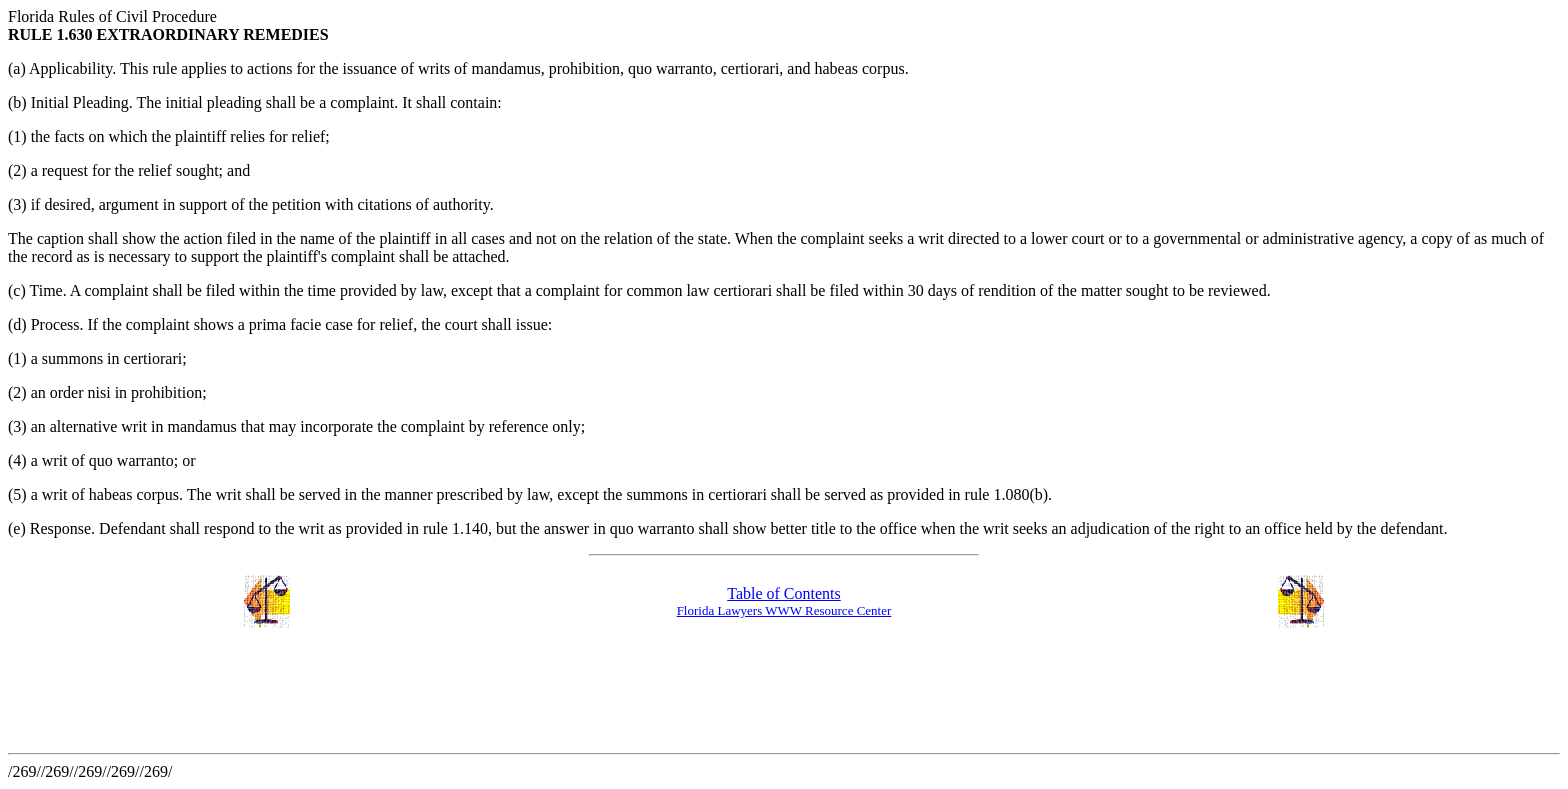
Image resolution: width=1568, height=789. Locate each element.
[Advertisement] (372, 692)
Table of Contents (784, 593)
